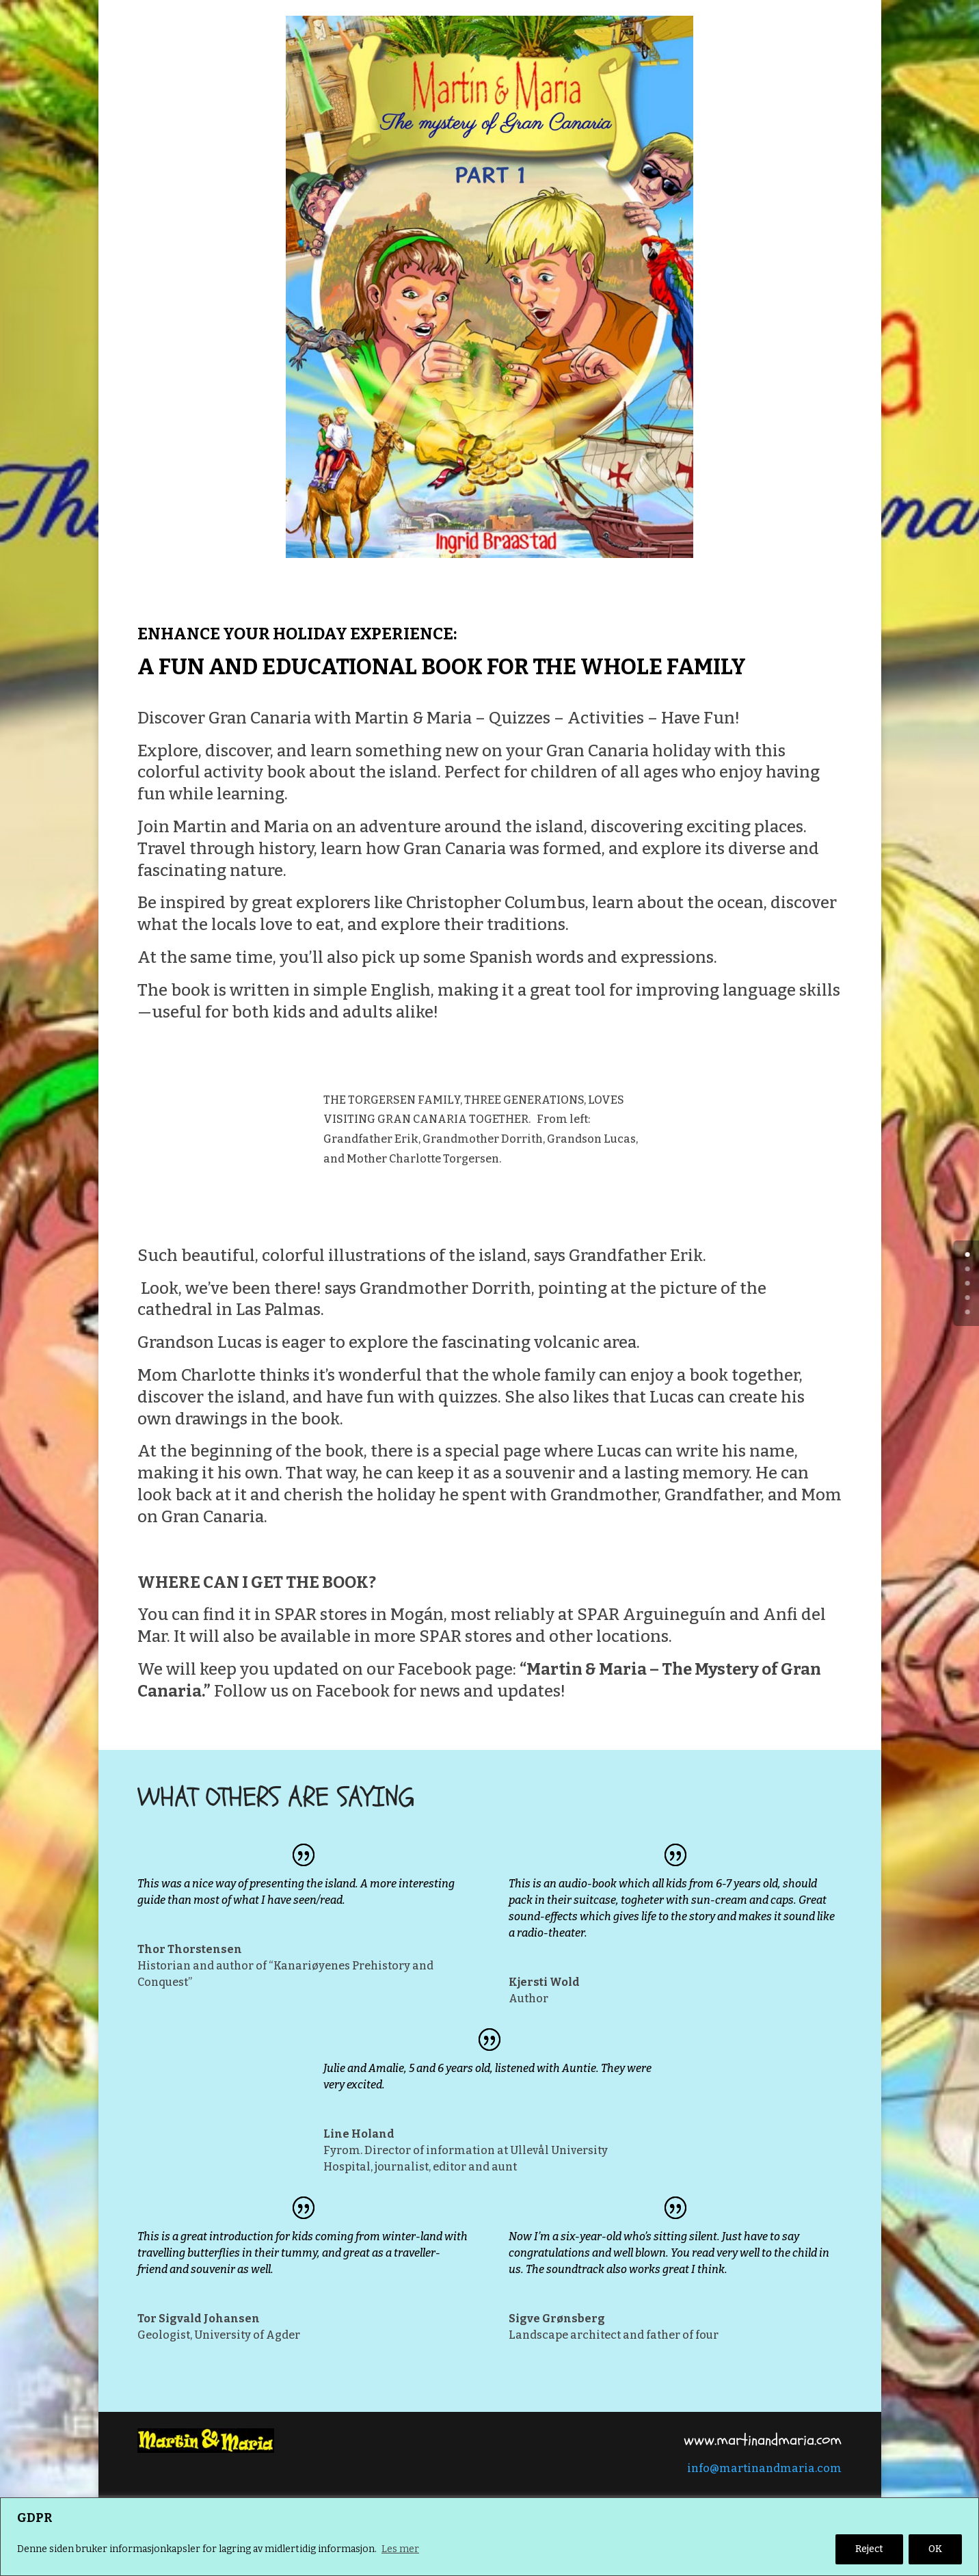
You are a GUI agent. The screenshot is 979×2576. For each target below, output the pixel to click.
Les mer (400, 2549)
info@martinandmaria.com (764, 2468)
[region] (489, 2536)
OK (935, 2549)
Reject (869, 2549)
